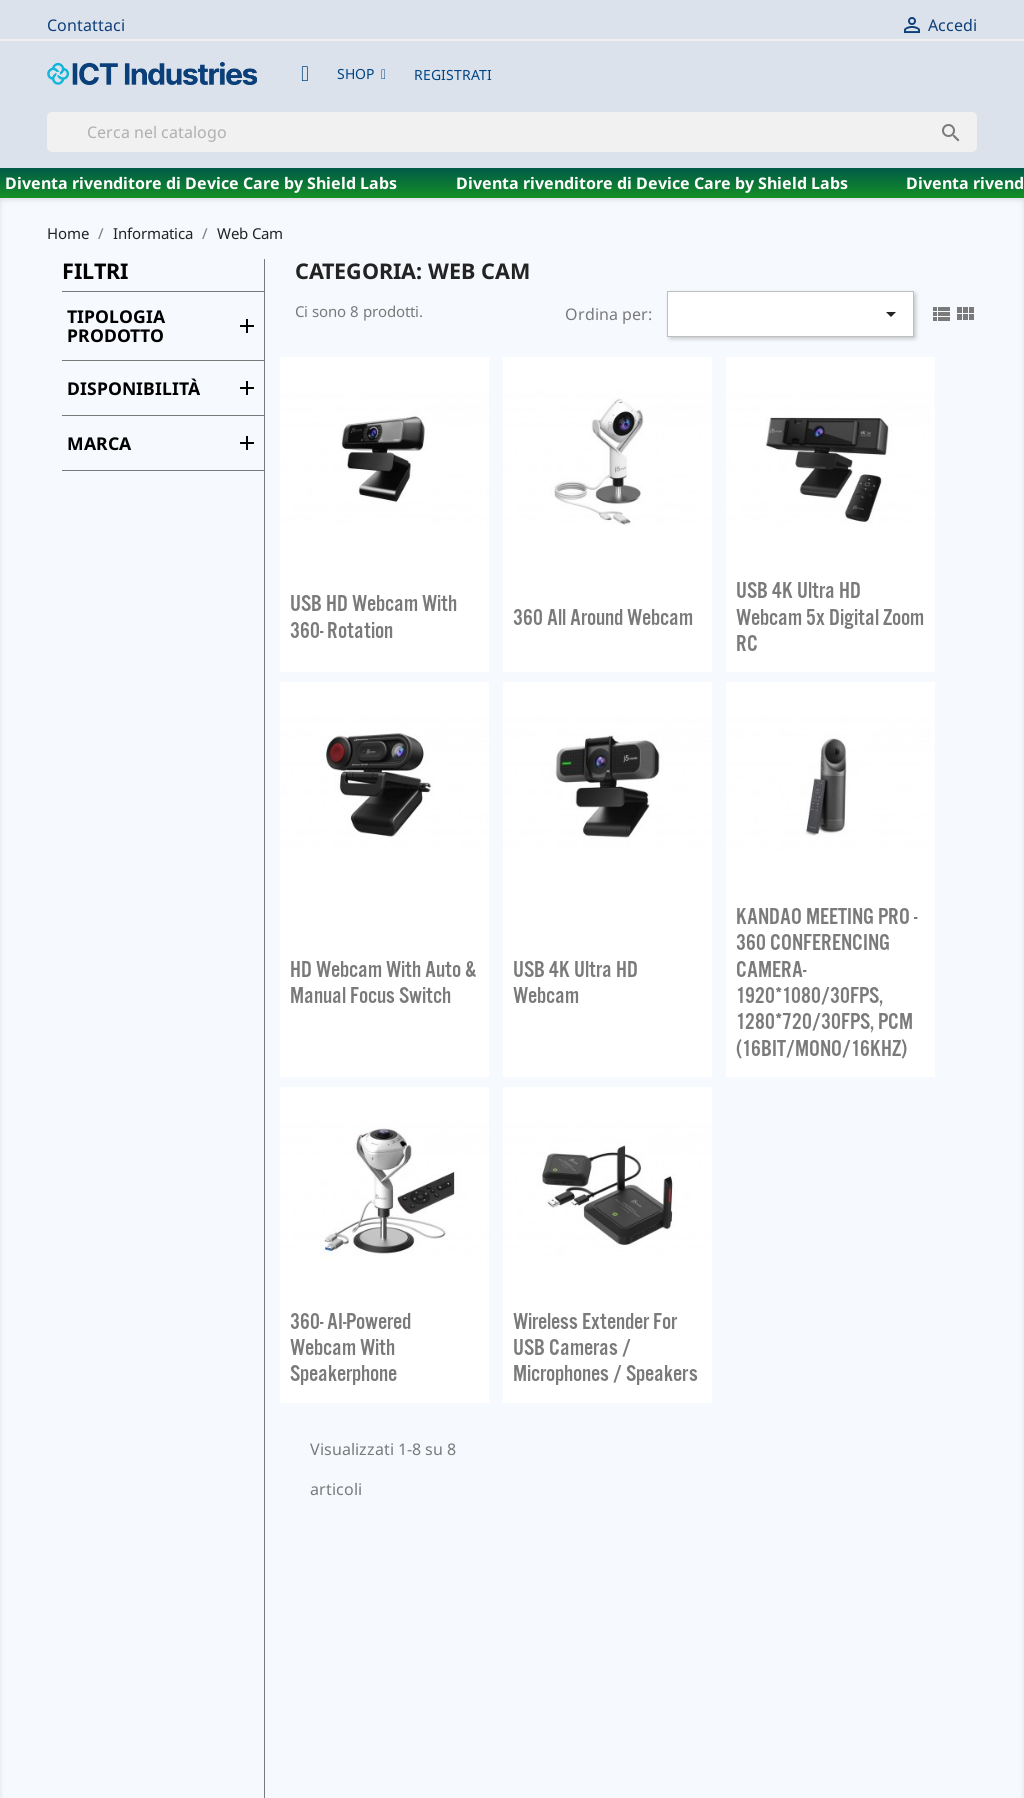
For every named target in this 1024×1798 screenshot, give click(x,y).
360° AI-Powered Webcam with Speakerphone (350, 1347)
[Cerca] (512, 132)
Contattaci (86, 25)
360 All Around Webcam (603, 617)
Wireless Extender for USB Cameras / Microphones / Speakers (605, 1347)
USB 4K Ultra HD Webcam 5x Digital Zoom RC (830, 616)
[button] (361, 73)
